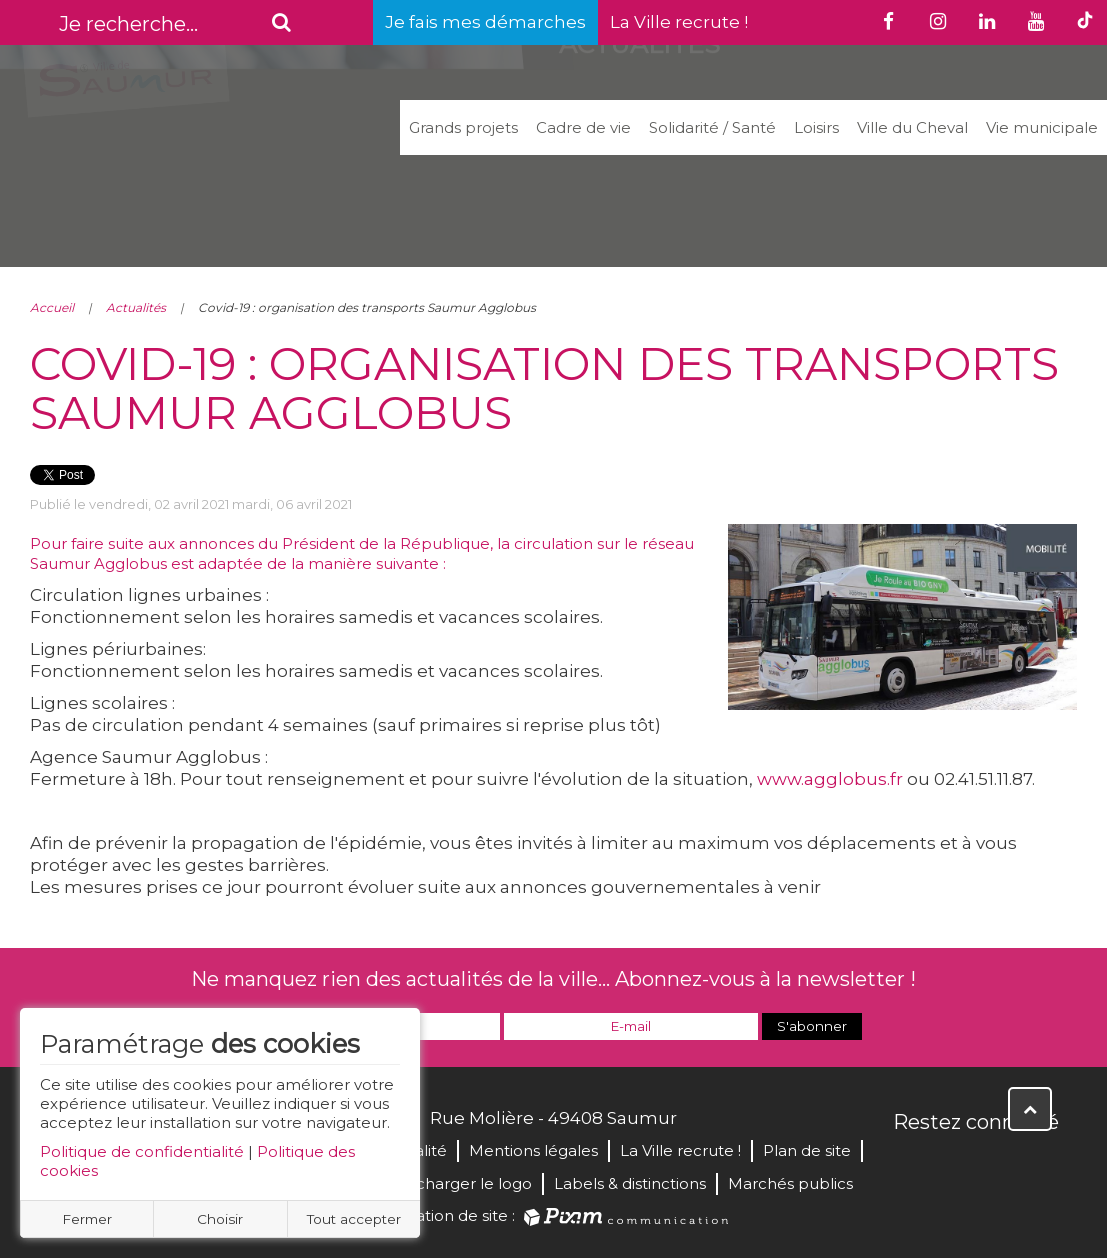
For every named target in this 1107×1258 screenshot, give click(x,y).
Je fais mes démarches (485, 22)
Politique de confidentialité (142, 1151)
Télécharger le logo (458, 1183)
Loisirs (816, 127)
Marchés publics (790, 1183)
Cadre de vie (583, 127)
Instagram (1042, 1165)
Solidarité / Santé (712, 127)
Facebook (910, 1165)
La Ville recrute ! (679, 22)
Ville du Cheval (912, 127)
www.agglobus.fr (830, 779)
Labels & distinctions (630, 1183)
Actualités (136, 307)
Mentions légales (533, 1150)
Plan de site (807, 1150)
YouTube (998, 1165)
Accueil (52, 307)
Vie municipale (1042, 127)
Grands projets (463, 127)
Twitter (954, 1165)
